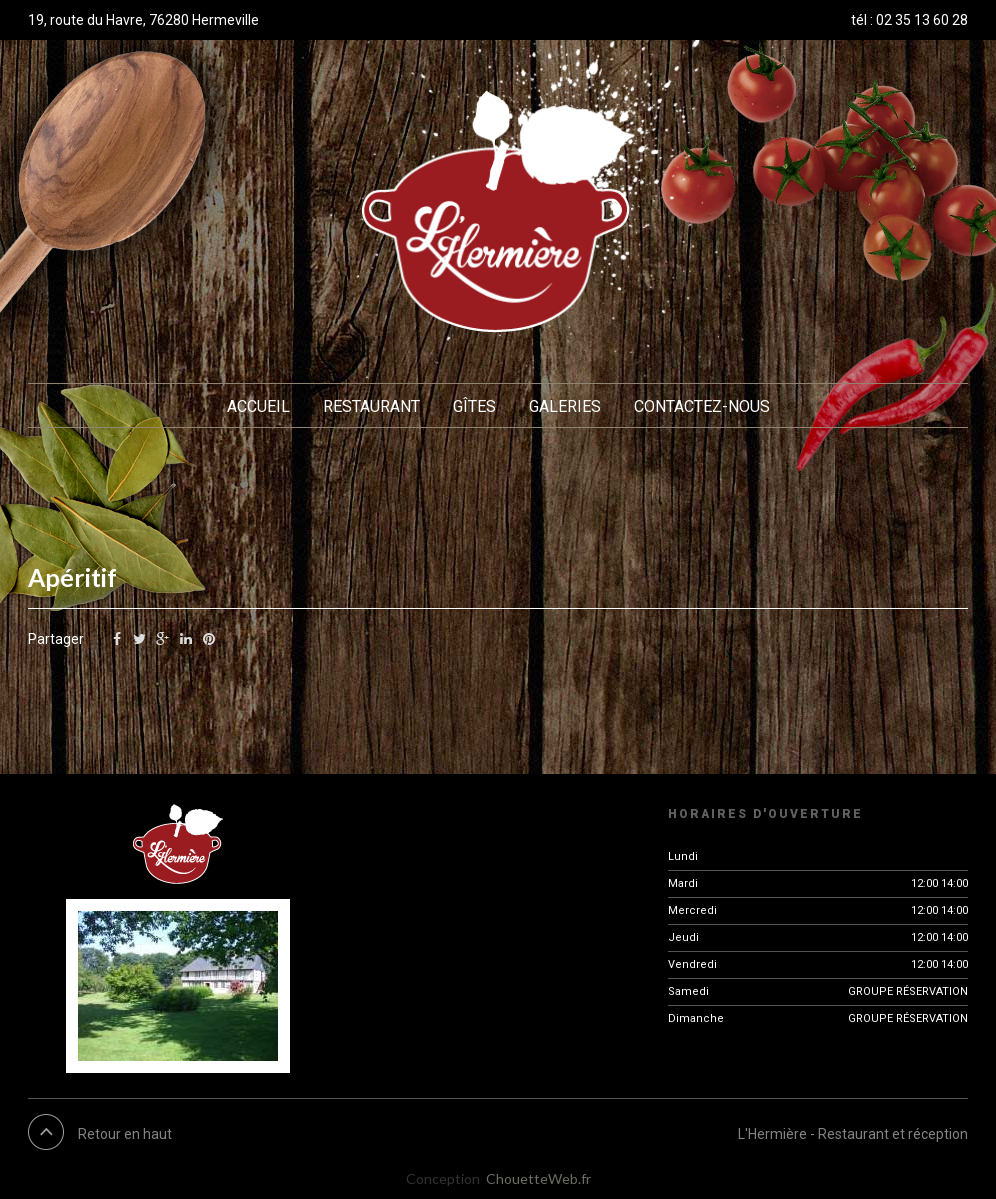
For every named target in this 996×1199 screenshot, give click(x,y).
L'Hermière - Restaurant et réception (853, 1134)
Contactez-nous (702, 406)
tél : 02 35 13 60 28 (909, 20)
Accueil (258, 406)
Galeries (565, 406)
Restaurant (371, 406)
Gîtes (474, 406)
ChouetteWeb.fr (538, 1178)
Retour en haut (125, 1134)
